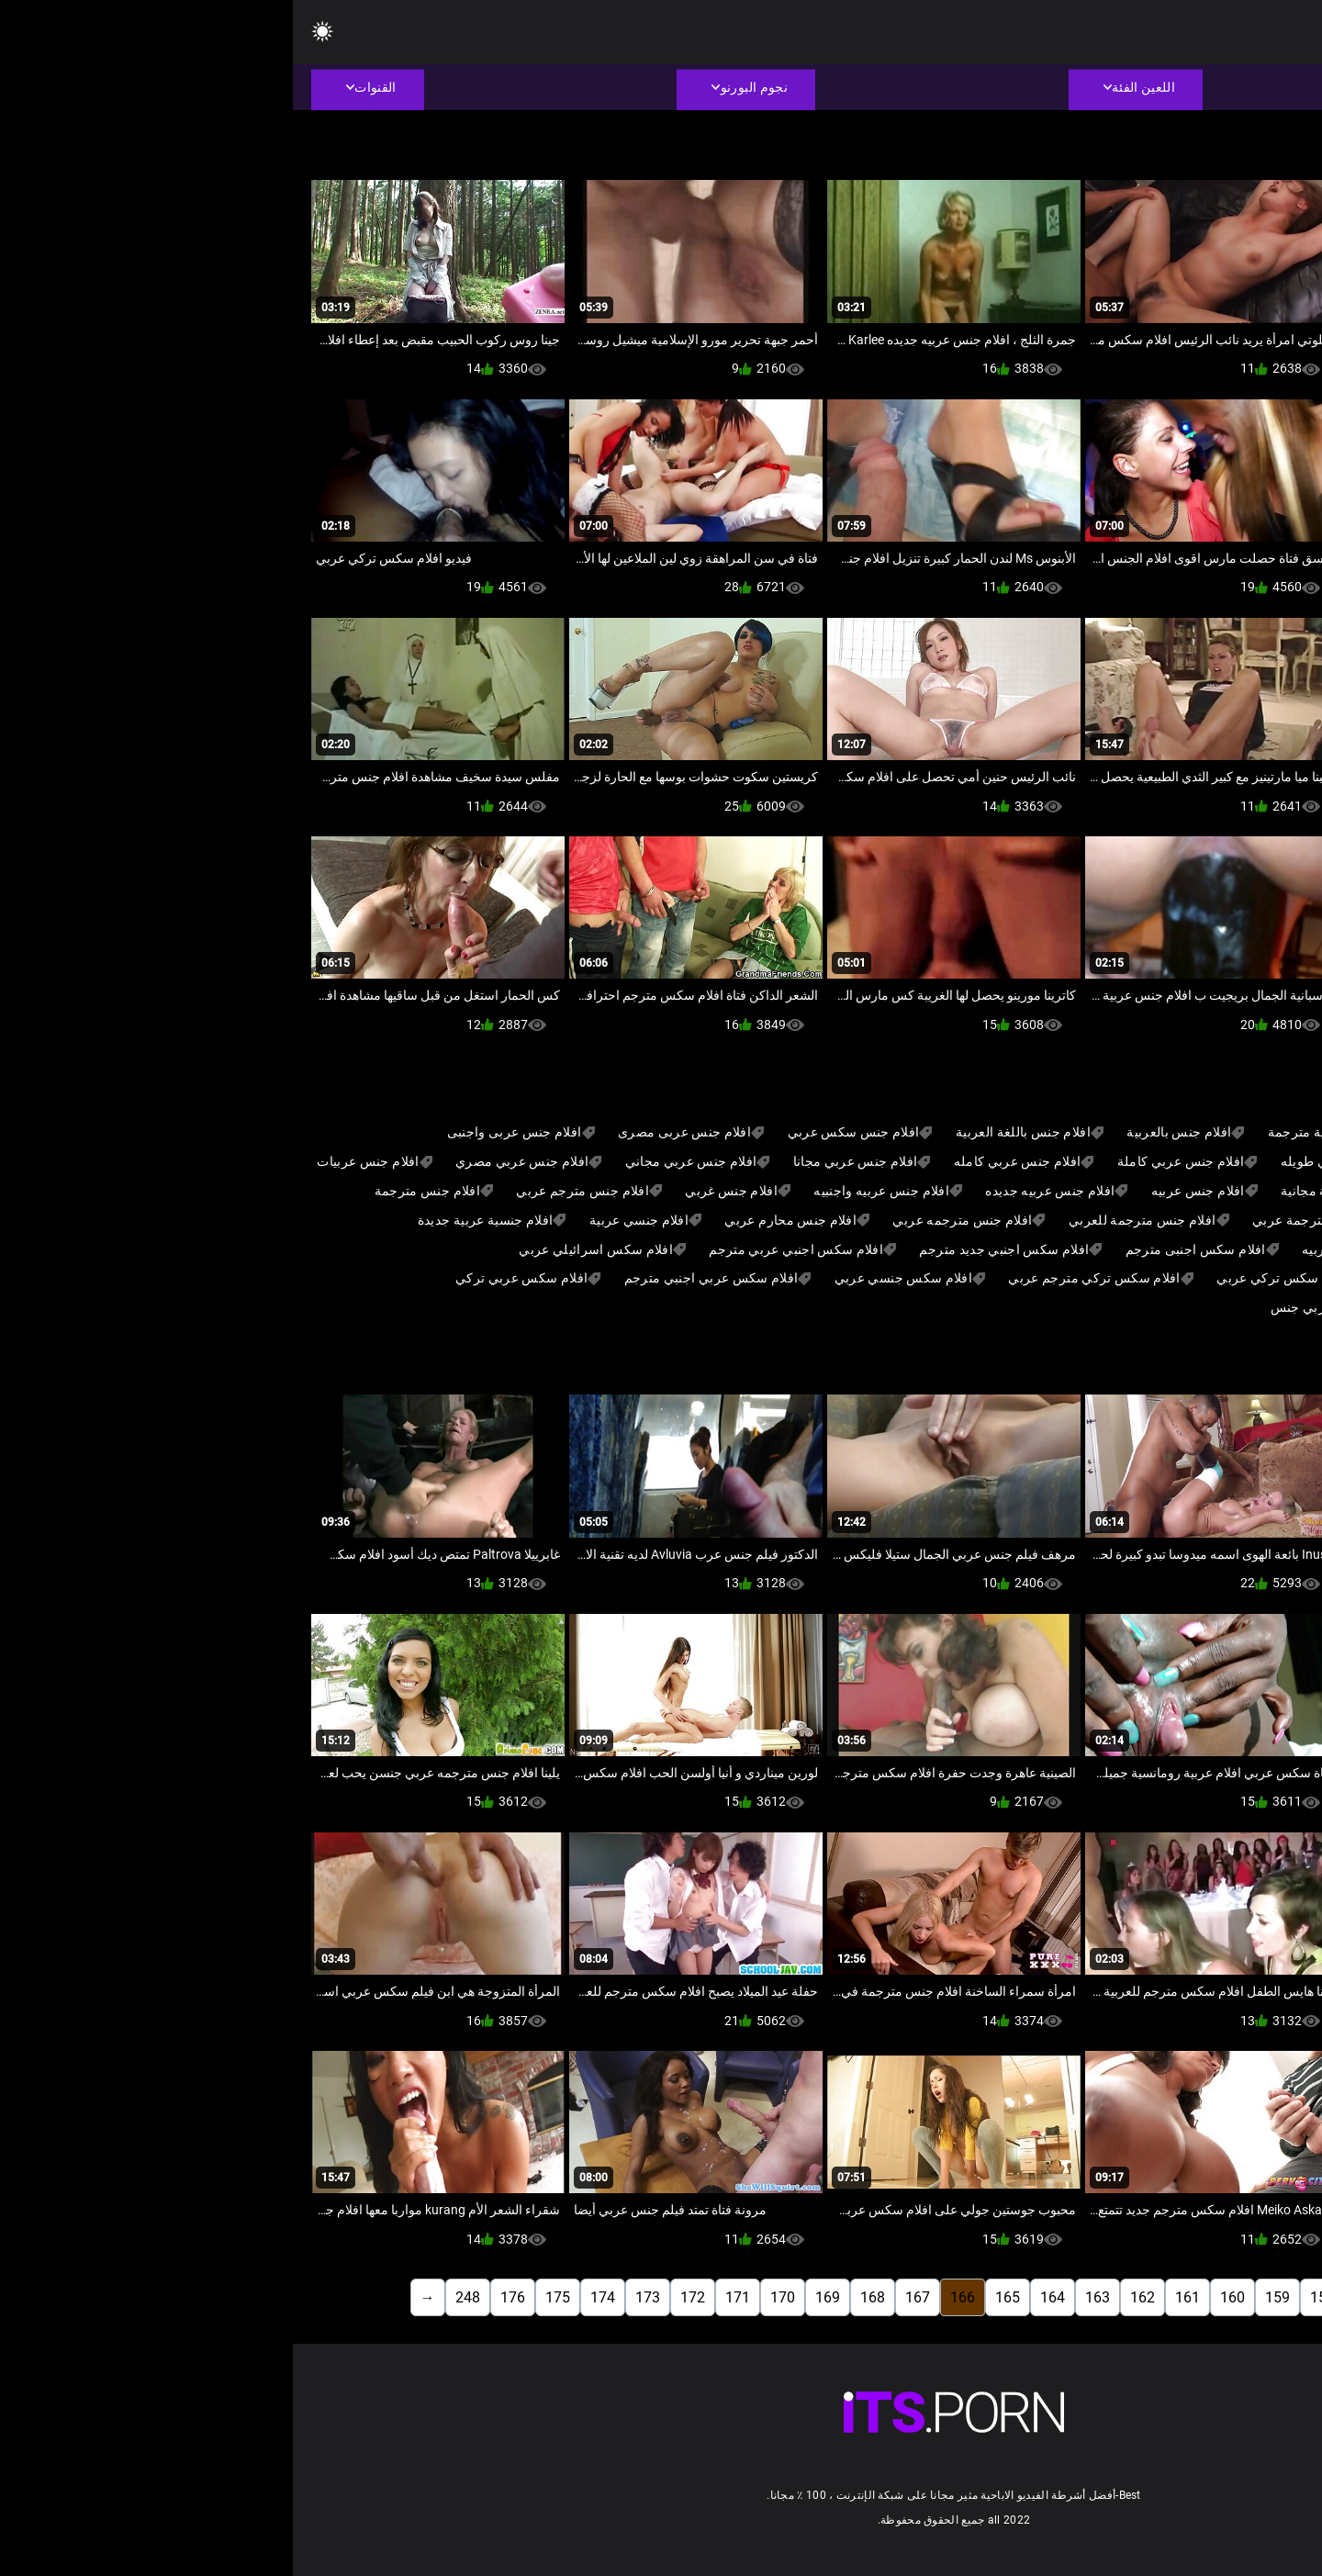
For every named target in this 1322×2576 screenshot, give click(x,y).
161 (894, 2297)
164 (759, 2297)
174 (309, 2297)
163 (804, 2297)
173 (354, 2297)
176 (219, 2297)
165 (714, 2297)
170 (489, 2297)
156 (1119, 2297)
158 (1029, 2297)
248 (174, 2297)
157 (1074, 2297)
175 (264, 2297)
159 (984, 2297)
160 (939, 2297)
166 (669, 2297)
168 (579, 2297)
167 (624, 2297)
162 (849, 2297)
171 (444, 2297)
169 (534, 2297)
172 (399, 2297)
